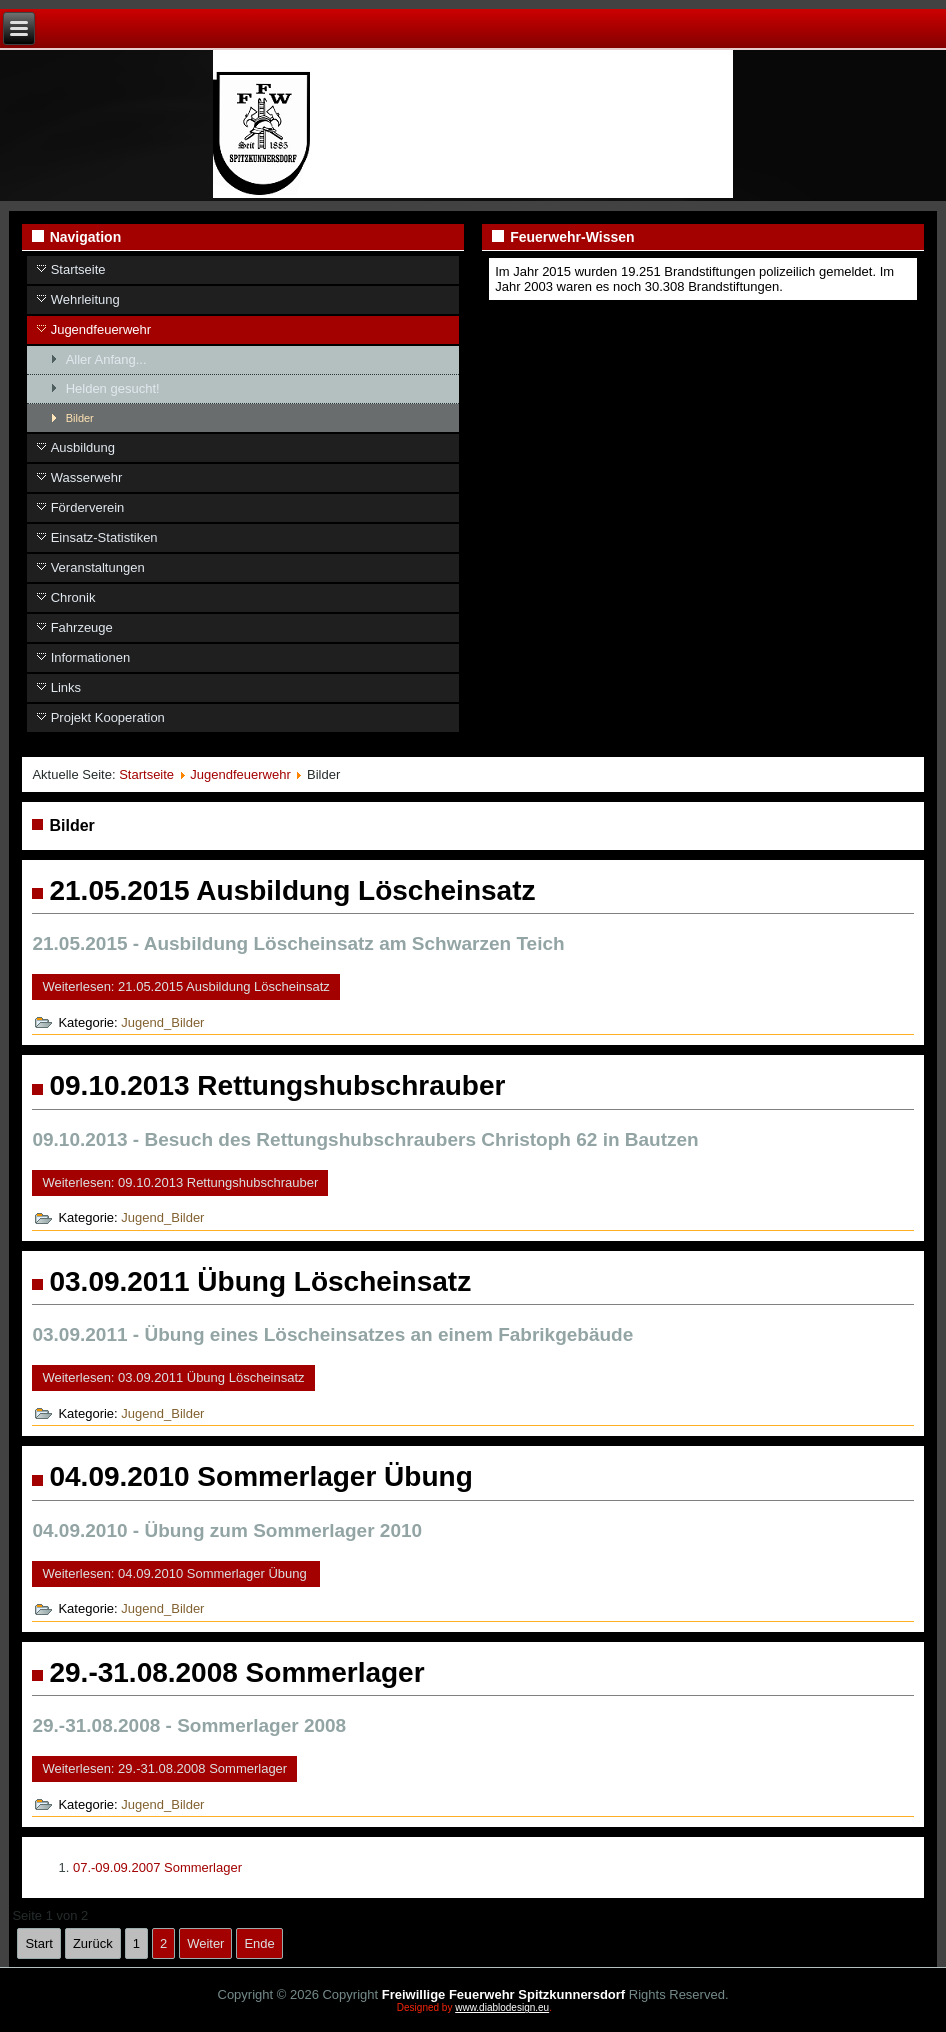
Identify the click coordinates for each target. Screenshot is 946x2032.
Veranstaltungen (98, 567)
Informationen (91, 657)
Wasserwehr (87, 477)
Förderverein (88, 507)
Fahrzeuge (82, 627)
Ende (259, 1943)
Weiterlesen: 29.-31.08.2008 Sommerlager (164, 1768)
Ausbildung (83, 447)
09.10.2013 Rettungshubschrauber (277, 1085)
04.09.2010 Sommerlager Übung (260, 1476)
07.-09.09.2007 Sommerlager (157, 1867)
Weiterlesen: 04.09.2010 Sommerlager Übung (176, 1573)
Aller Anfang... (106, 359)
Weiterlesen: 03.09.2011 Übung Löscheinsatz (173, 1377)
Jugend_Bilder (162, 1022)
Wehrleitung (85, 299)
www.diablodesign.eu (502, 2007)
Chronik (73, 597)
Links (66, 687)
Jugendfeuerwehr (101, 329)
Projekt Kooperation (108, 717)
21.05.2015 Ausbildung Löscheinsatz (292, 890)
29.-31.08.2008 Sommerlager (236, 1672)
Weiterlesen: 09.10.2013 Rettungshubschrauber (180, 1182)
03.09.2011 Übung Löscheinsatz (260, 1281)
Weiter (205, 1943)
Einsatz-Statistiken (104, 537)
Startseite (78, 269)
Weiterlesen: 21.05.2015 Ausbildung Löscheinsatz (185, 986)
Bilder (80, 418)
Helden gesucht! (113, 388)
